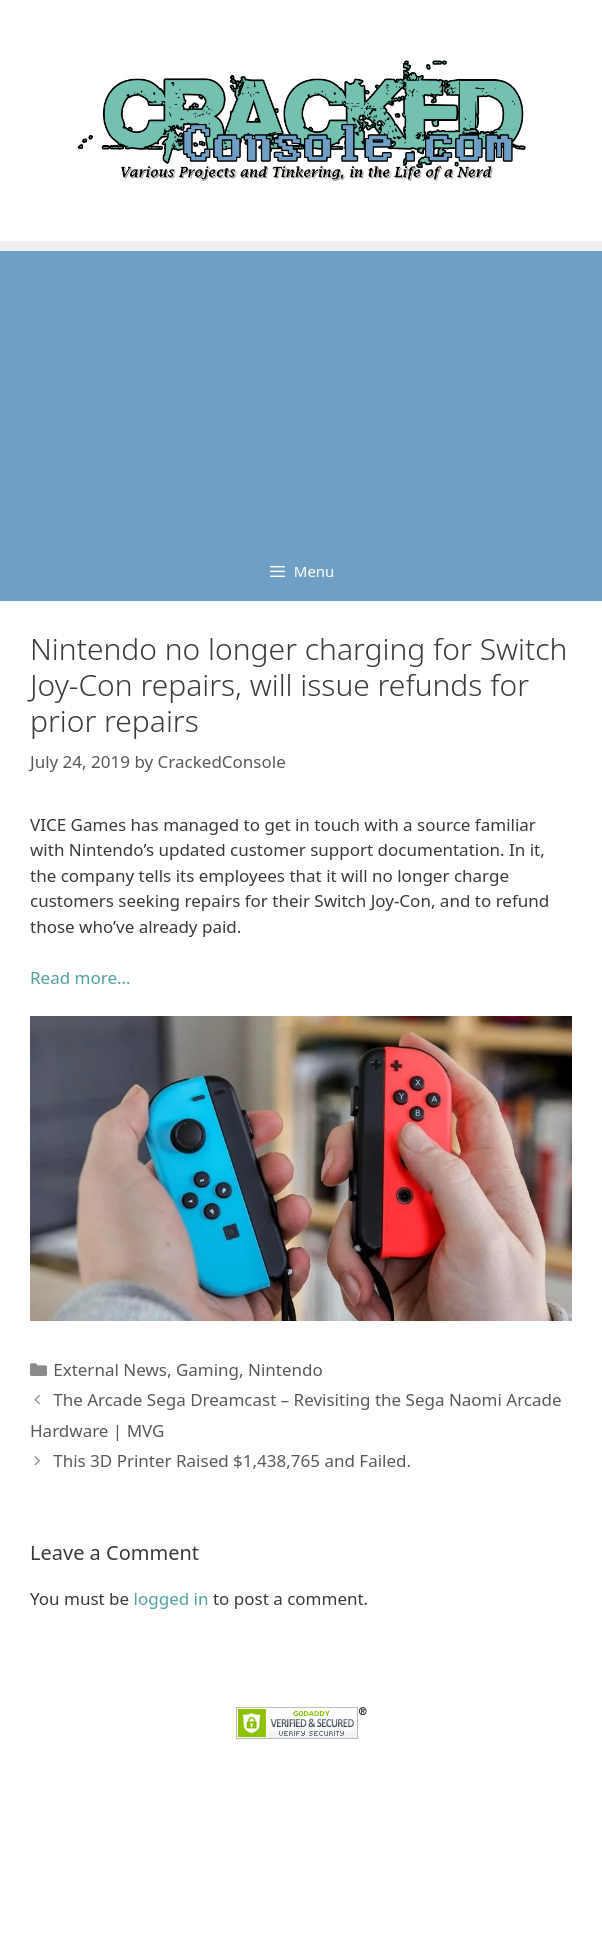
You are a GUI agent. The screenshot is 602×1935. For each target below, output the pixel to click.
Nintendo (285, 1369)
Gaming (207, 1369)
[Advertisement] (301, 391)
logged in (171, 1598)
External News (110, 1369)
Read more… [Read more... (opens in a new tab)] (80, 977)
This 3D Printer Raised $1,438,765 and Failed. (232, 1460)
